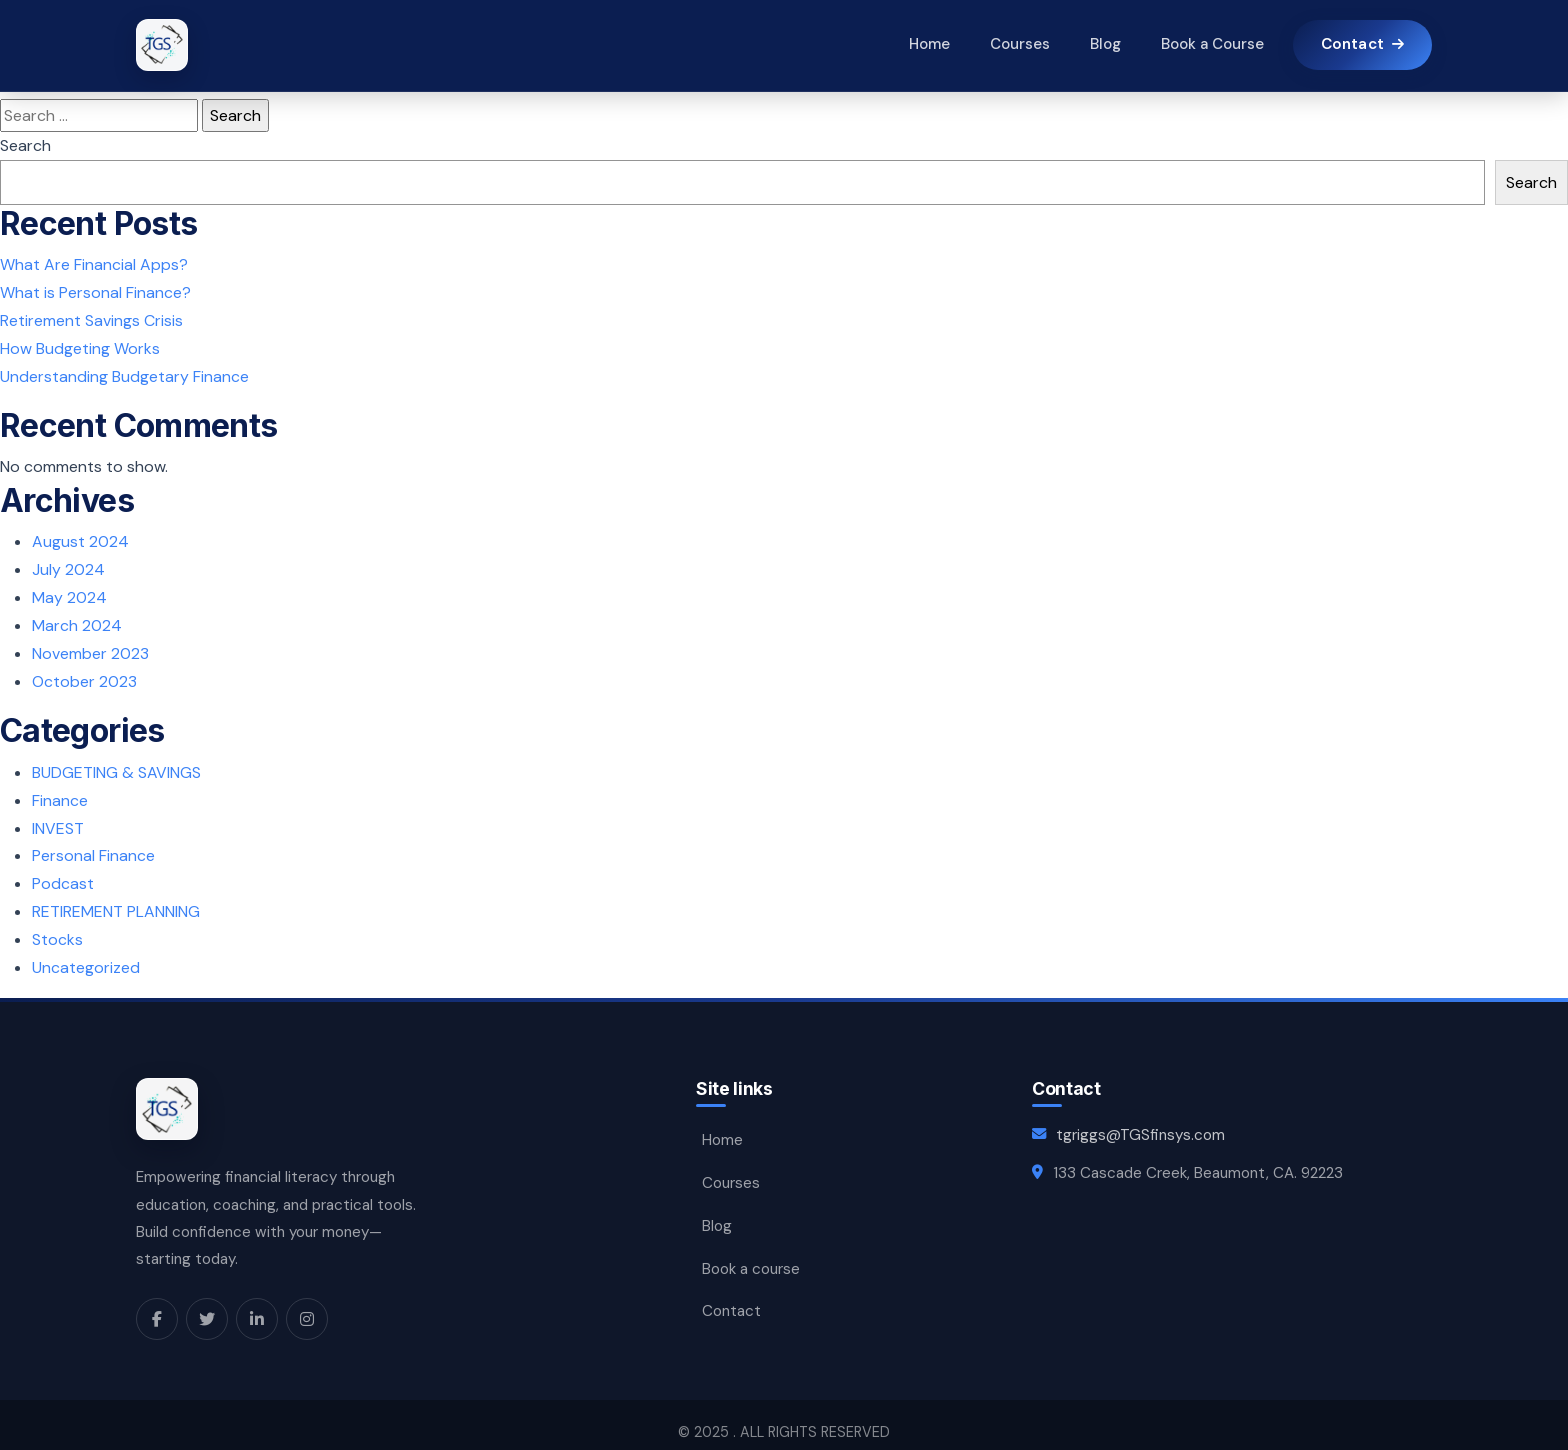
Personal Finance (93, 845)
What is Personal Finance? (95, 291)
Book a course (751, 1249)
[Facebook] (157, 1304)
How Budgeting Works (80, 346)
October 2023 (85, 674)
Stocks (57, 926)
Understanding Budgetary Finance (124, 373)
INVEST (58, 818)
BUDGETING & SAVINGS (116, 763)
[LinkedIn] (257, 1304)
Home (928, 45)
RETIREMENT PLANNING (116, 899)
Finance (60, 790)
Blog (1104, 45)
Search (25, 145)
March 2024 (77, 619)
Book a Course (1211, 45)
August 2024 (80, 538)
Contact (731, 1290)
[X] (207, 1304)
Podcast (63, 872)
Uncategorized (86, 953)
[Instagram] (307, 1304)
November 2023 (90, 646)
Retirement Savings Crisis (91, 319)
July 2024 (68, 565)
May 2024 (69, 592)
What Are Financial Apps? (94, 264)
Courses (1019, 45)
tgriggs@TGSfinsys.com (1140, 1121)
